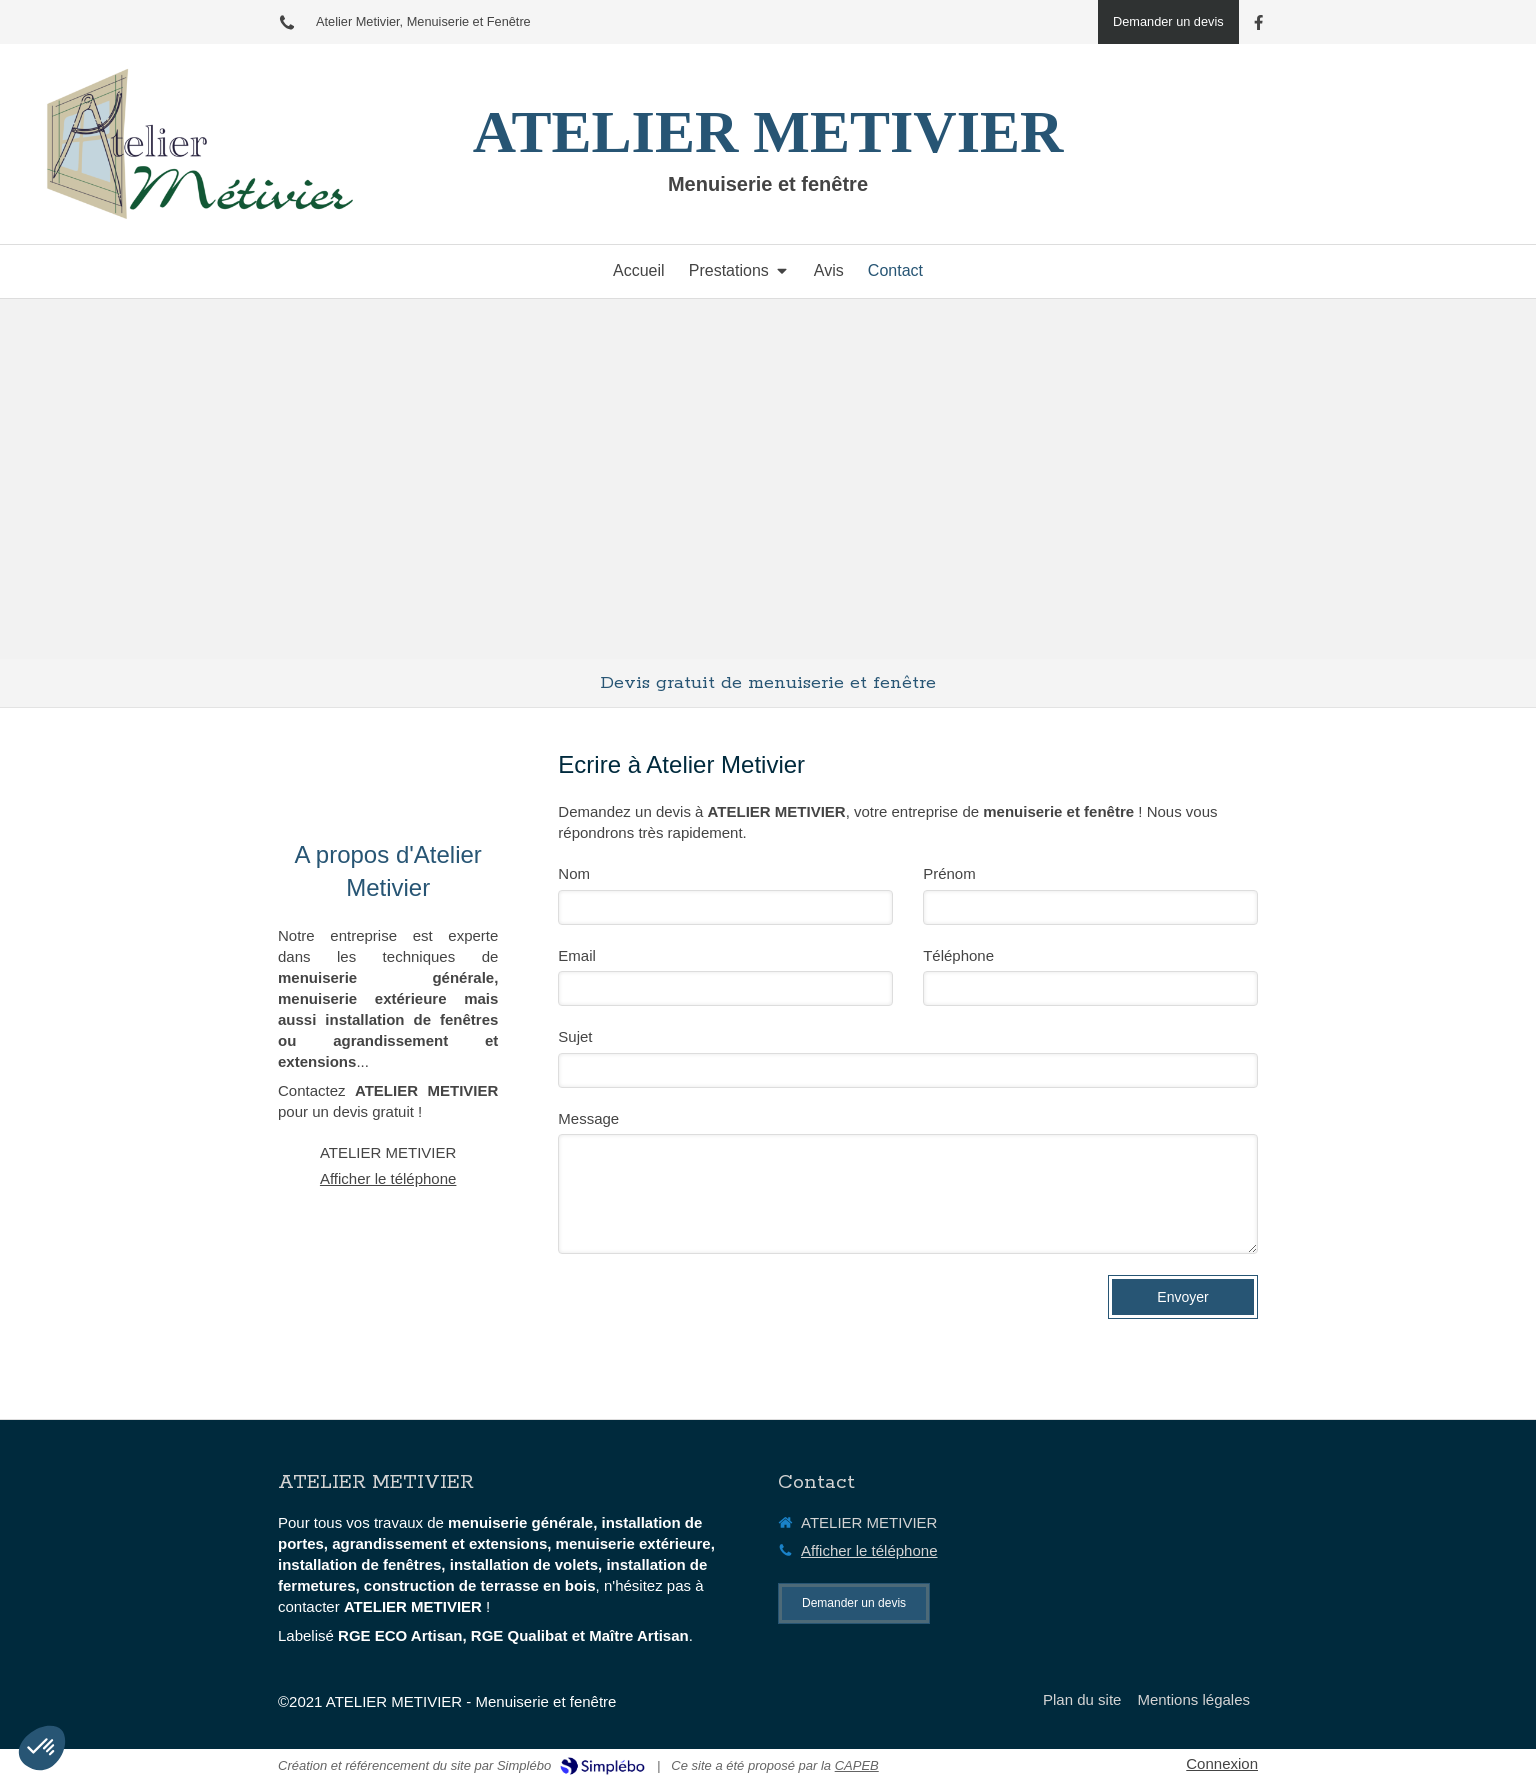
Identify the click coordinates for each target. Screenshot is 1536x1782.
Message (588, 1118)
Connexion (1222, 1763)
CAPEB (857, 1765)
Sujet (575, 1036)
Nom (574, 873)
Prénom (949, 873)
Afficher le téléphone (388, 1178)
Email (577, 955)
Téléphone (958, 955)
